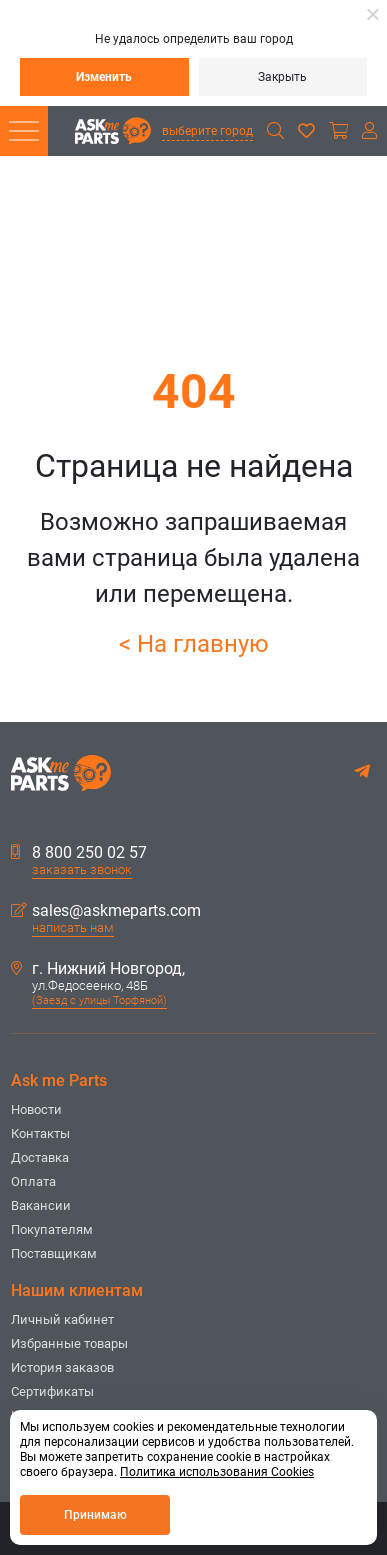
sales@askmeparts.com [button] (106, 911)
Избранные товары (69, 1343)
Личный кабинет (62, 1319)
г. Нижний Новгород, (98, 969)
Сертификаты (52, 1391)
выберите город (207, 131)
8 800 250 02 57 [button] (79, 853)
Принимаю (95, 1515)
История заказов (62, 1367)
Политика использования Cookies (217, 1472)
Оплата (33, 1181)
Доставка (40, 1157)
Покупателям (52, 1229)
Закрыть (282, 77)
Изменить (104, 77)
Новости (36, 1109)
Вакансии (41, 1205)
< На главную (194, 644)
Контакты (40, 1133)
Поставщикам (54, 1253)
